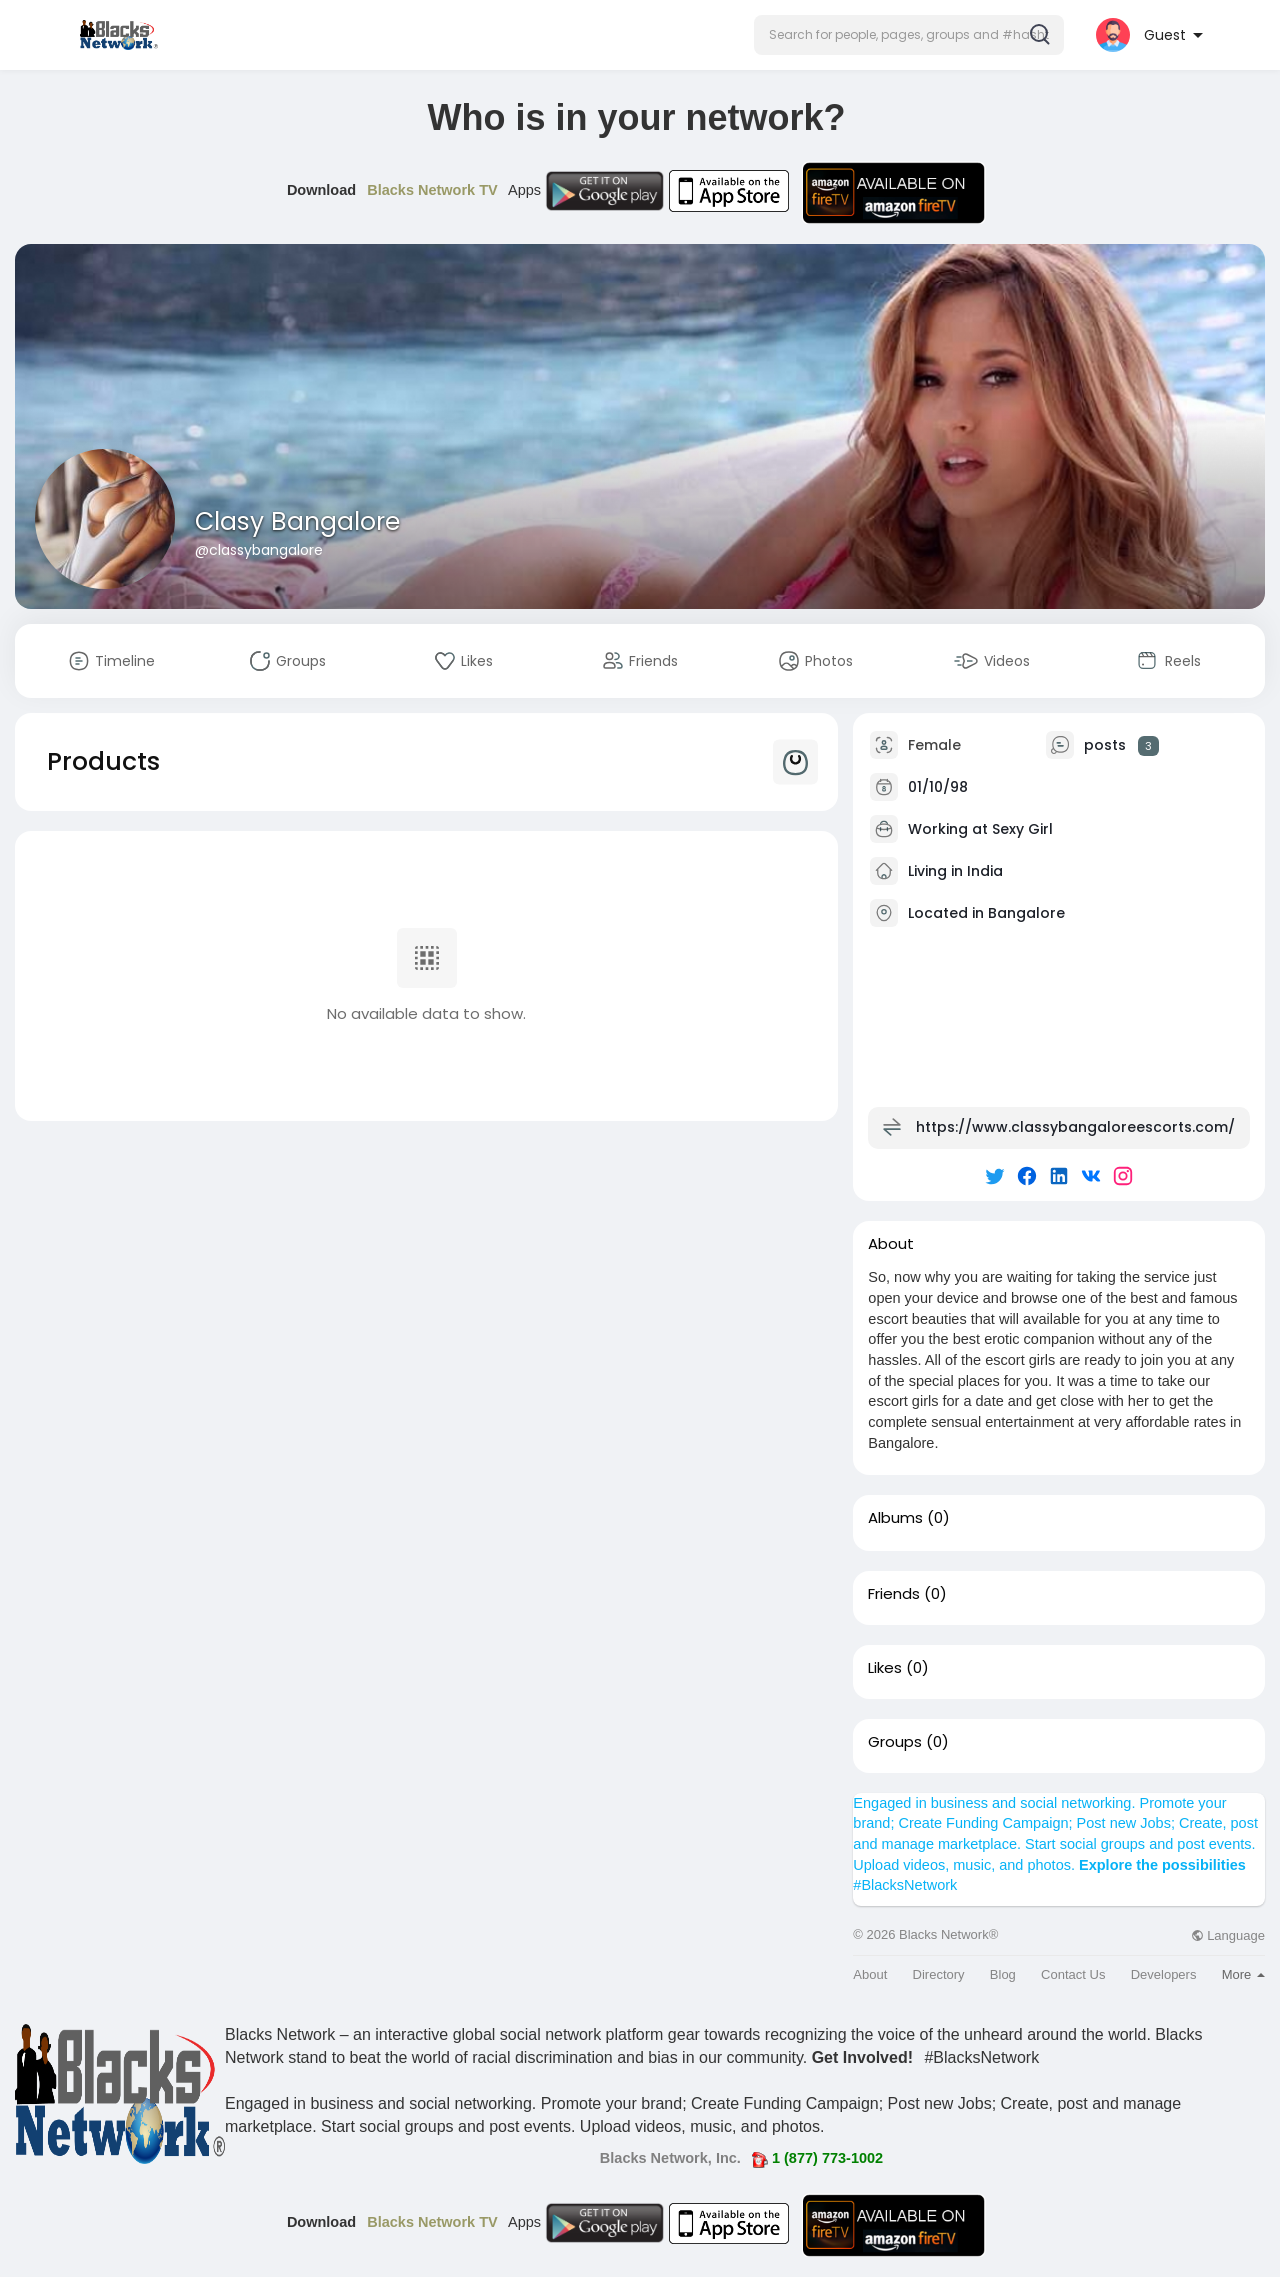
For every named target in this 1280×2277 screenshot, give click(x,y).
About (870, 1974)
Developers (1164, 1974)
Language (1228, 1935)
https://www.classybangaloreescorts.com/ (1075, 1127)
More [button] (1243, 1974)
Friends (894, 1594)
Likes (885, 1668)
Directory (939, 1974)
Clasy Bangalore (297, 521)
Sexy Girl (1022, 829)
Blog (1003, 1974)
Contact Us (1073, 1974)
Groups (895, 1742)
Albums (895, 1518)
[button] (909, 35)
